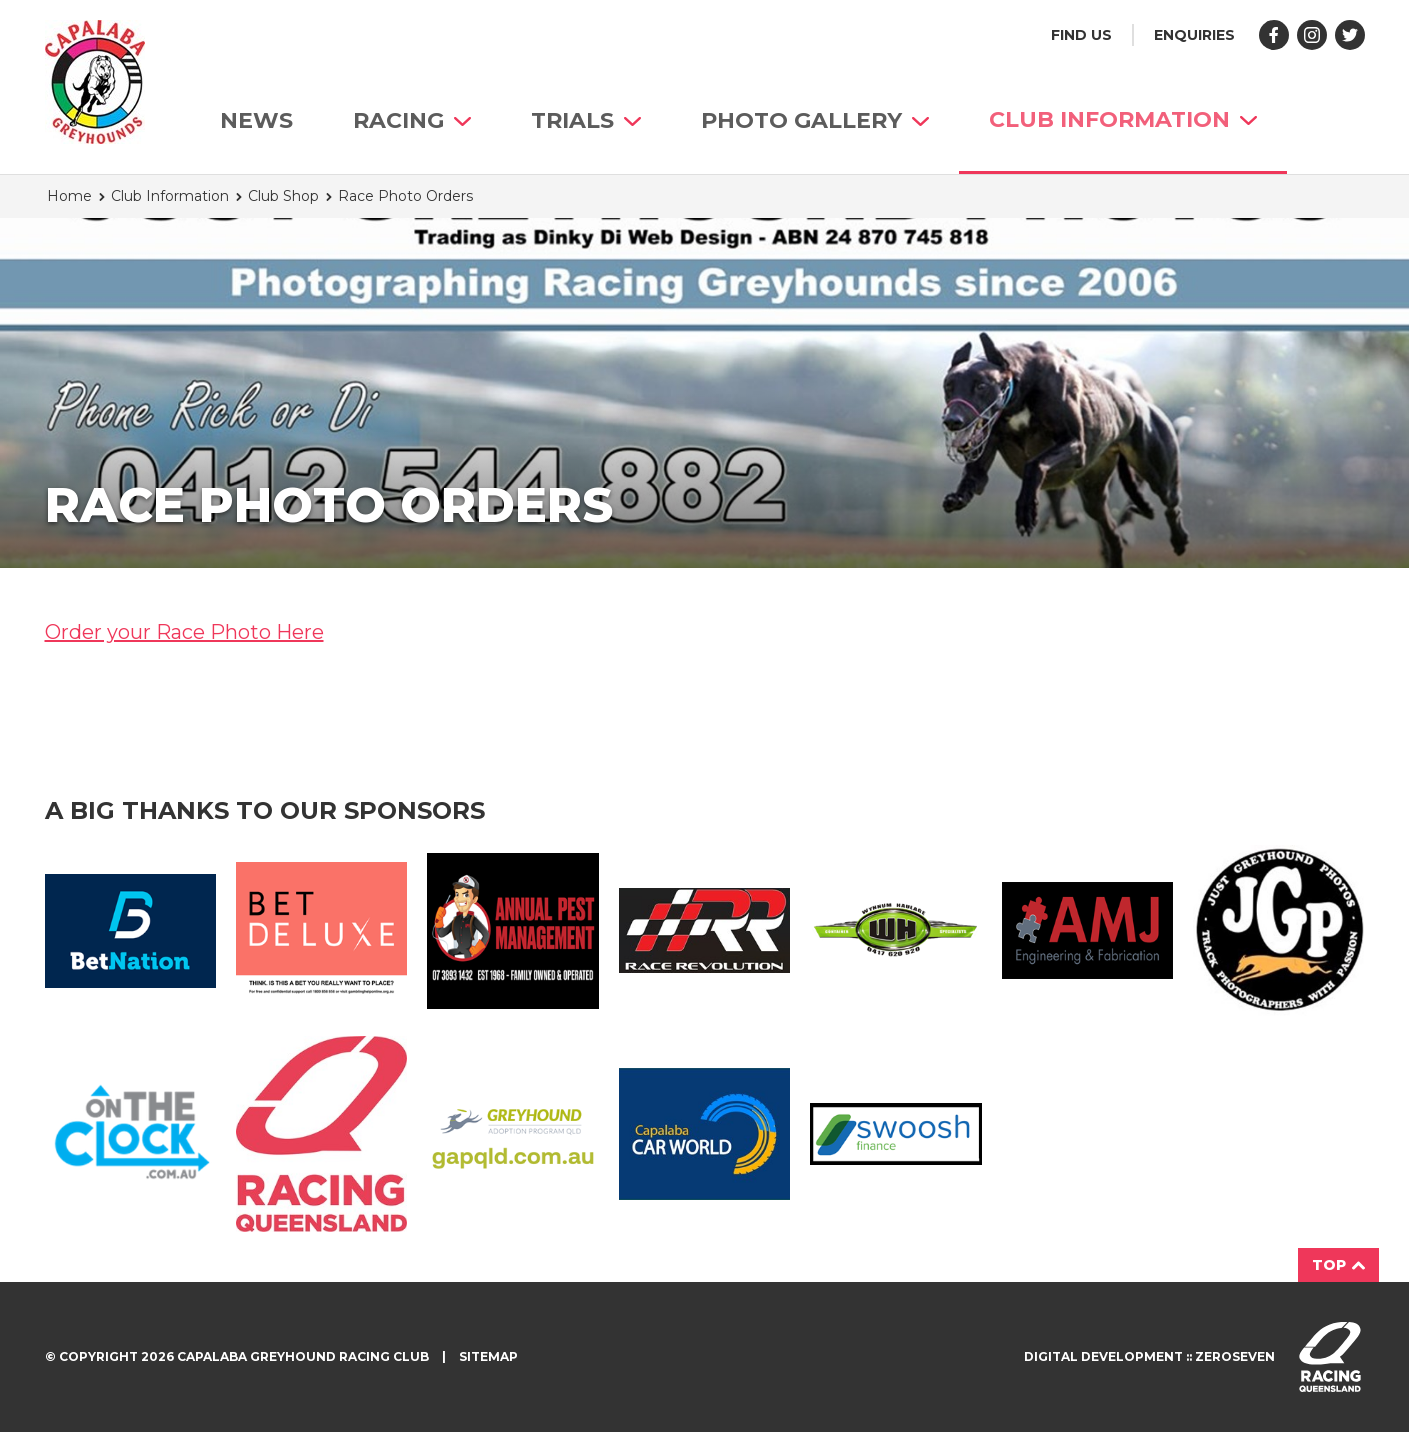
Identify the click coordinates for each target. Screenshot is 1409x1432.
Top (1338, 1265)
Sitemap (488, 1356)
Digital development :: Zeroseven (1149, 1356)
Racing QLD (321, 1134)
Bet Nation (130, 931)
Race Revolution (704, 930)
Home (69, 196)
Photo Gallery (815, 120)
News (256, 120)
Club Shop (283, 196)
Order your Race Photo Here (184, 632)
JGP (1278, 930)
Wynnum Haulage (895, 931)
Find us (1081, 35)
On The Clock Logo (130, 1134)
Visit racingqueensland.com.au (1330, 1357)
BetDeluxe (321, 930)
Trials (586, 120)
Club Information (1123, 119)
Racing (412, 120)
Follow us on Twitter (1350, 35)
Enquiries (1194, 35)
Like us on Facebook (1274, 35)
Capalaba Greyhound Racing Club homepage (95, 82)
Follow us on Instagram (1312, 35)
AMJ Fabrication (1087, 930)
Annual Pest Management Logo (512, 931)
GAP (512, 1134)
